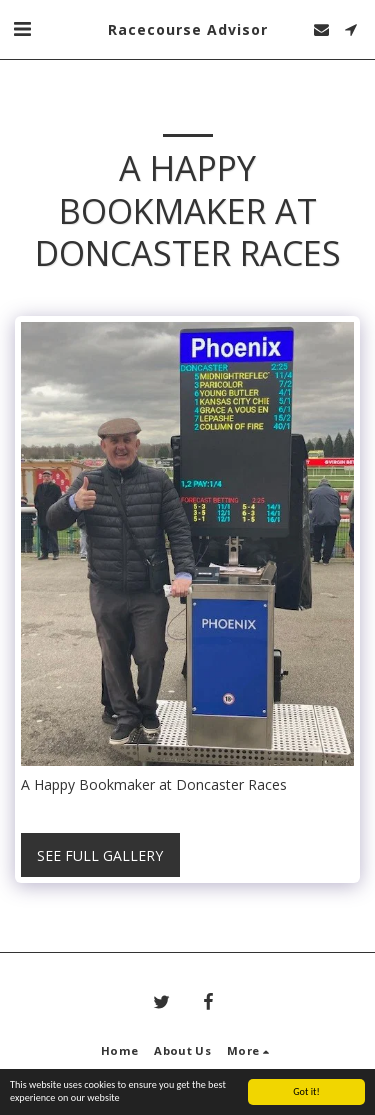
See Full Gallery (100, 855)
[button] (22, 28)
